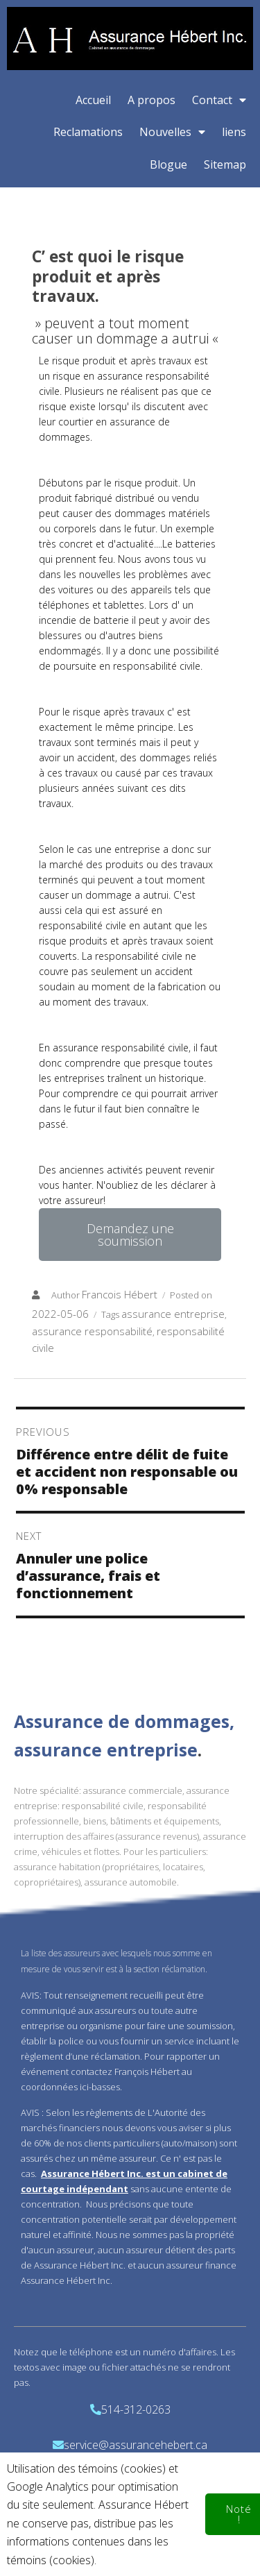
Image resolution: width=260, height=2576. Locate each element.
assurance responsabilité (92, 1331)
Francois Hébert (119, 1294)
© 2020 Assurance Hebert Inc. (130, 2539)
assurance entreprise (173, 1314)
